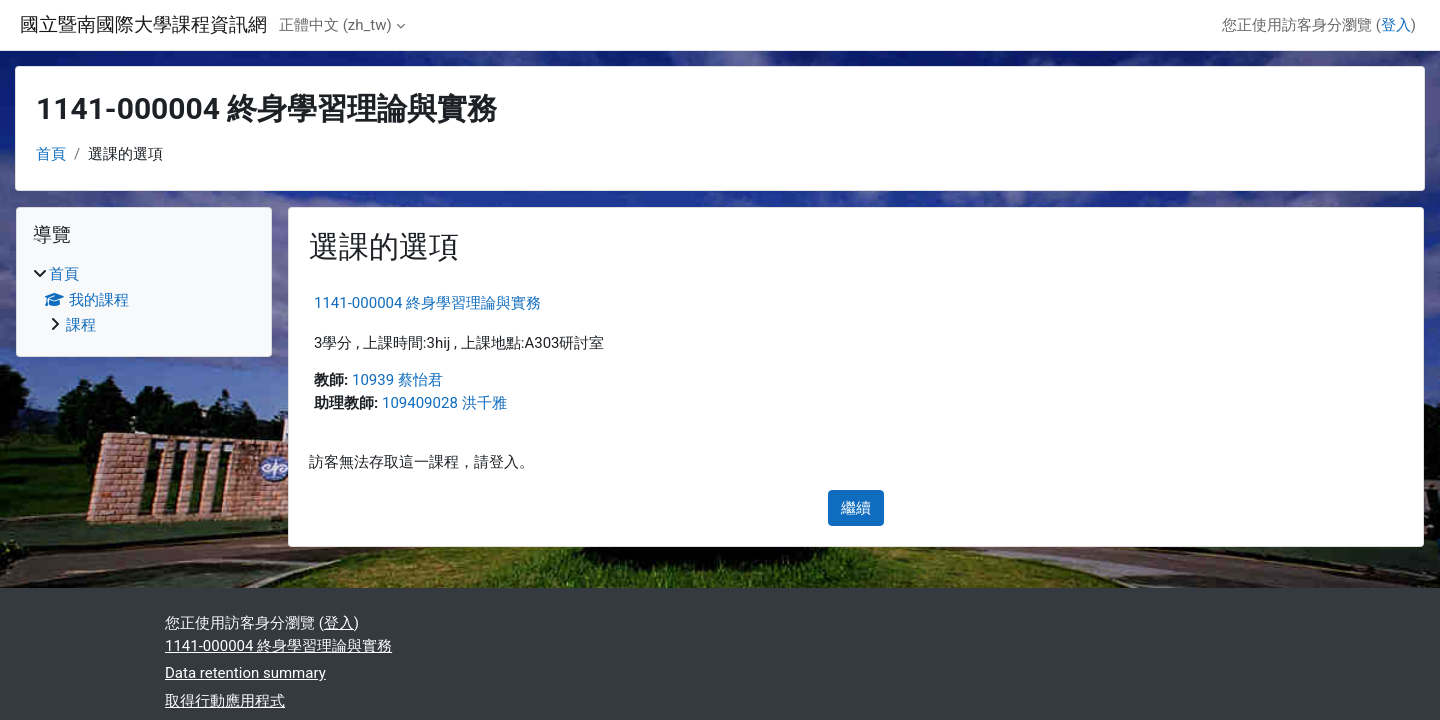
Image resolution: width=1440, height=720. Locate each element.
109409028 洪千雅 (444, 403)
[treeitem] (144, 300)
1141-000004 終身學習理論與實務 (427, 303)
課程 (81, 325)
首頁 (51, 154)
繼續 (856, 508)
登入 (1396, 25)
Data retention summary (245, 673)
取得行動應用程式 (225, 701)
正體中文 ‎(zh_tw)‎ (335, 25)
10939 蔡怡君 (397, 380)
